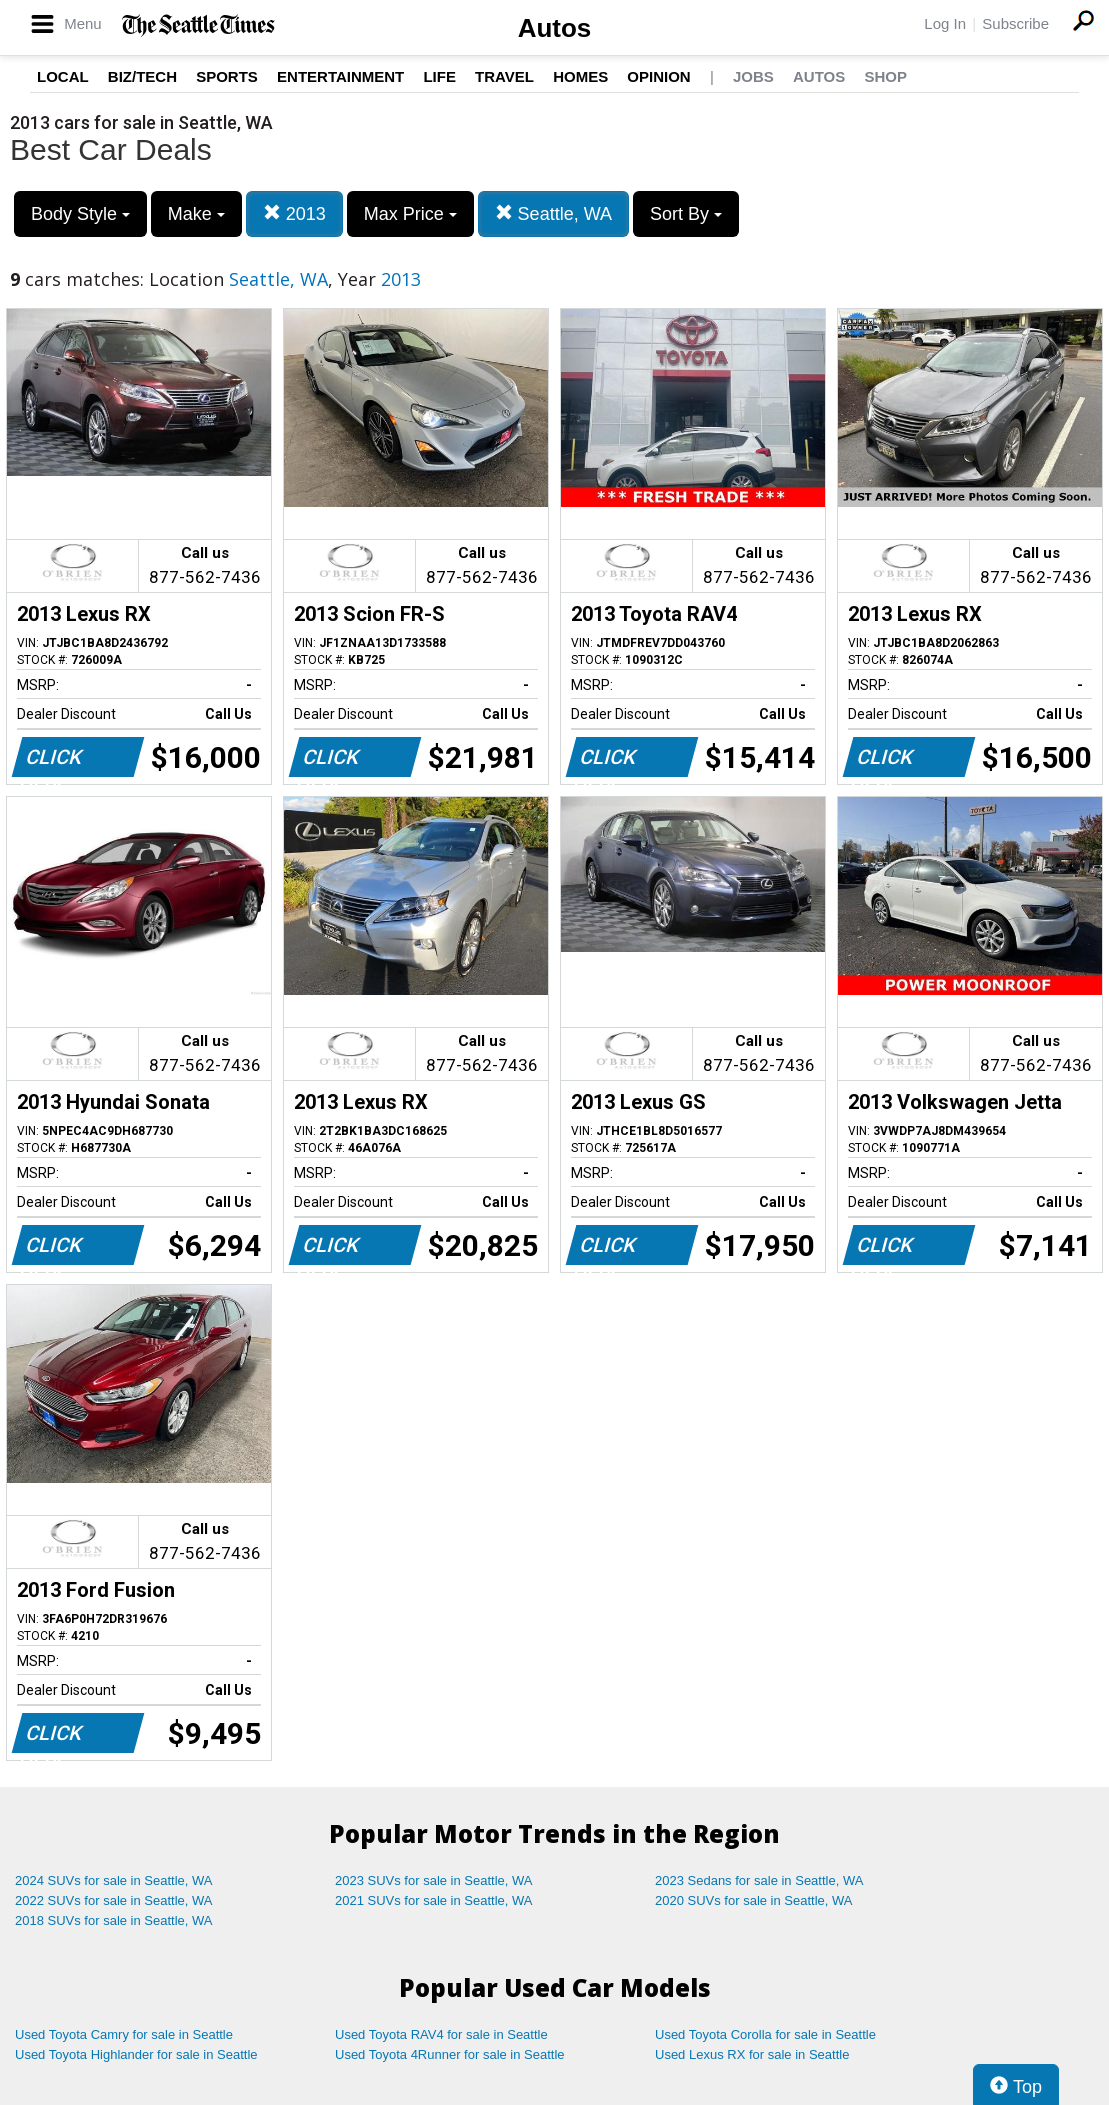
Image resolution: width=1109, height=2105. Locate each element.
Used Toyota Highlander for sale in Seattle (136, 2054)
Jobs (753, 76)
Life (439, 76)
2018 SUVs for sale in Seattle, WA (114, 1920)
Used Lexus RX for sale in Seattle (752, 2054)
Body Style (80, 214)
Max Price (410, 214)
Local (63, 76)
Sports (227, 76)
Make (196, 214)
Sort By (686, 214)
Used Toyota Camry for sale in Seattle (124, 2034)
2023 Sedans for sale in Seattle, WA (759, 1880)
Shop (885, 76)
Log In (945, 23)
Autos (555, 28)
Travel (504, 76)
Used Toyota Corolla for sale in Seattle (765, 2034)
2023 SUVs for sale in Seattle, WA (434, 1880)
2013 (294, 213)
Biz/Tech (142, 76)
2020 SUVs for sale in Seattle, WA (754, 1900)
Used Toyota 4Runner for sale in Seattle (450, 2054)
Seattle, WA (553, 213)
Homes (580, 76)
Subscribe (1015, 23)
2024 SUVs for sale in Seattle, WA (114, 1880)
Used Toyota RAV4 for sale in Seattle (441, 2034)
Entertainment (340, 76)
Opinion (658, 76)
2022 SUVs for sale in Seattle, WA (114, 1900)
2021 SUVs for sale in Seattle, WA (434, 1900)
